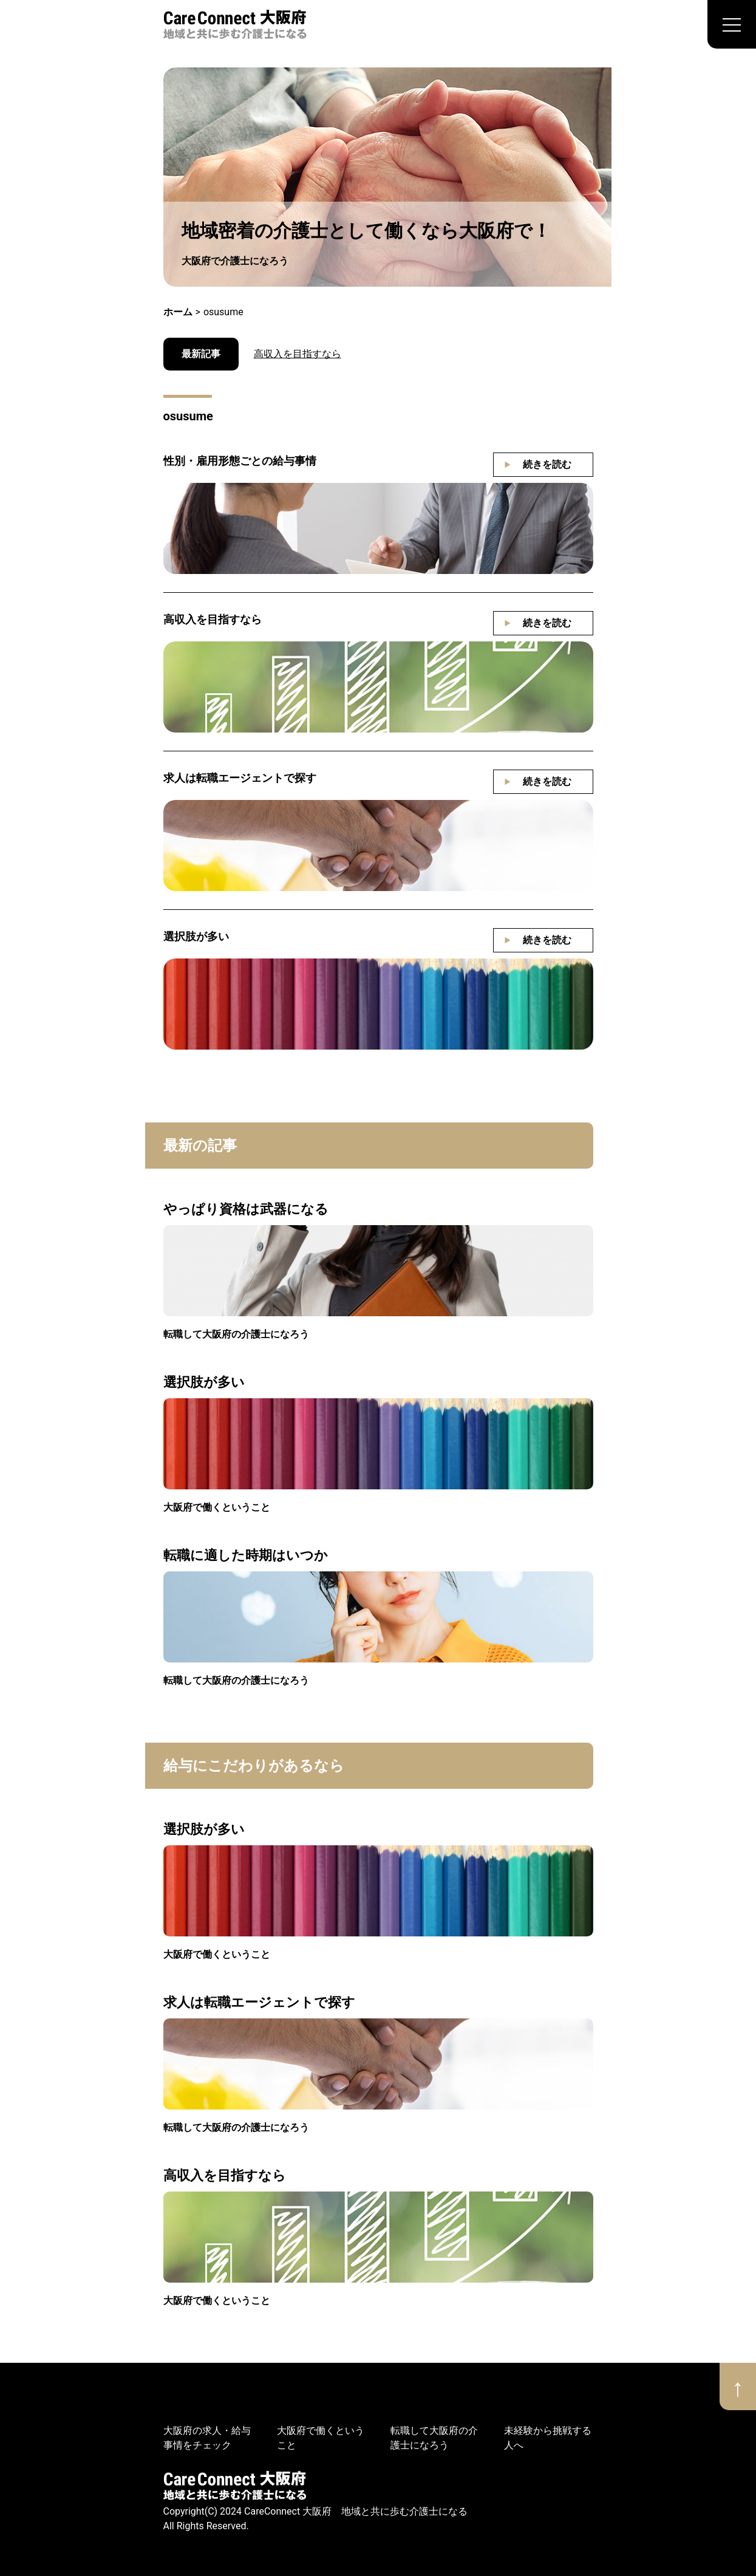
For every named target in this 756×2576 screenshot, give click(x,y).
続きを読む (547, 464)
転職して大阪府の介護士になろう (236, 1334)
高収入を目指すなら (297, 354)
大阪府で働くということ (216, 1507)
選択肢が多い (196, 936)
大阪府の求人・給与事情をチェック (207, 2438)
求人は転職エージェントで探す (239, 777)
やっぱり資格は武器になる (246, 1209)
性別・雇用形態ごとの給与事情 (239, 460)
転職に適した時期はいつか (245, 1555)
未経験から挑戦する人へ (547, 2438)
